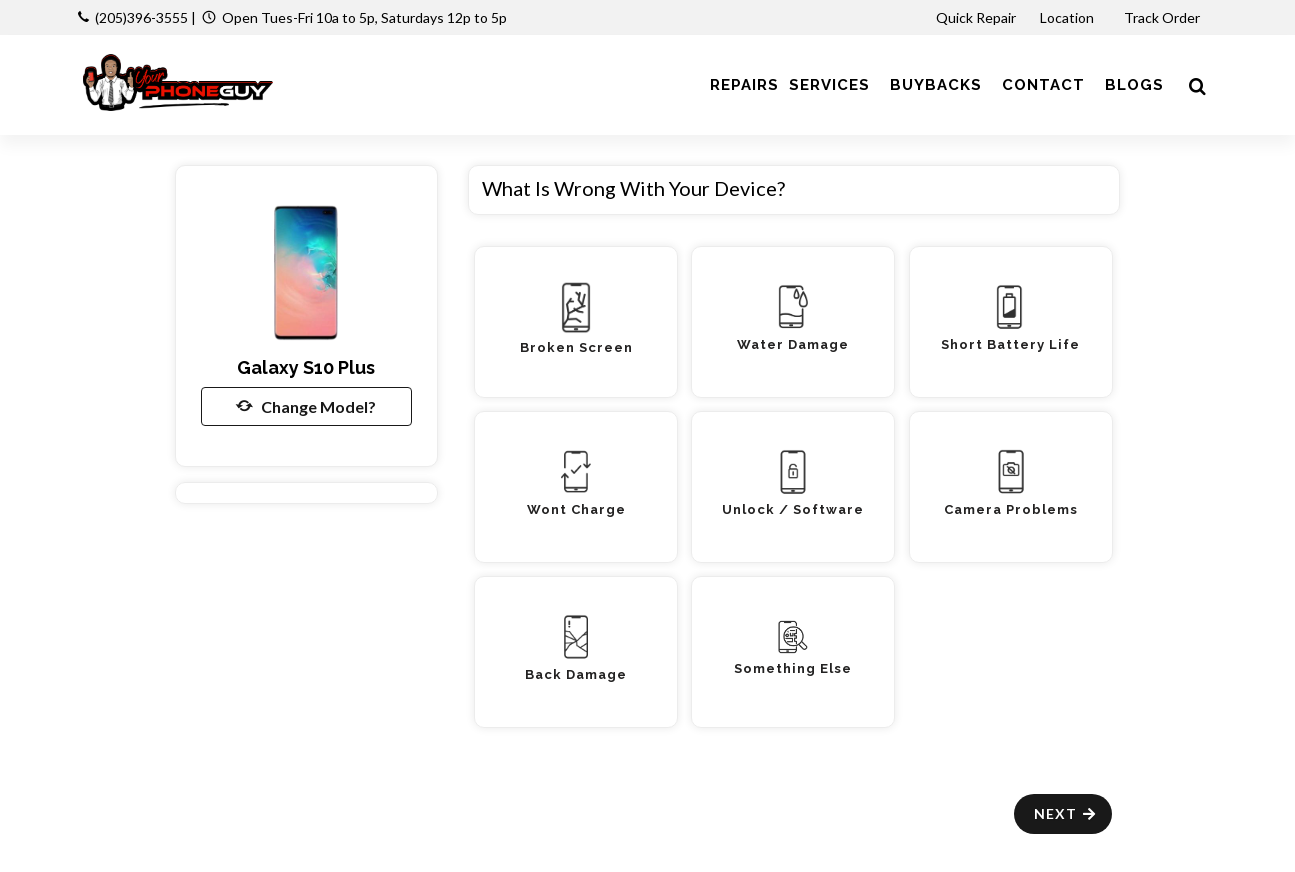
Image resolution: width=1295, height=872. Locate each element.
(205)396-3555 (141, 17)
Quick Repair (976, 17)
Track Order (1163, 17)
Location (1068, 17)
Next (1065, 813)
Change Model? (306, 406)
